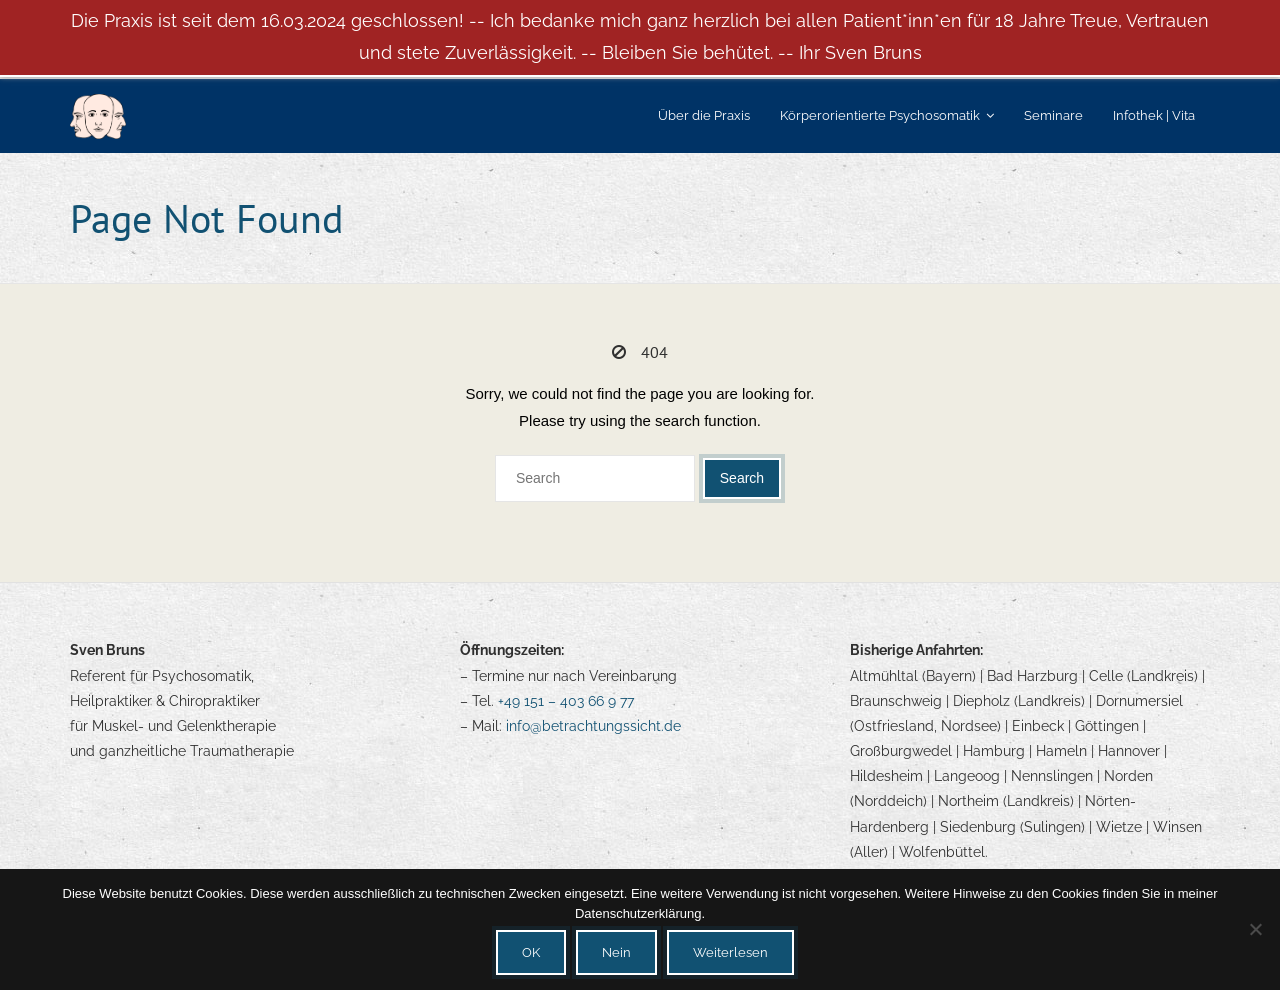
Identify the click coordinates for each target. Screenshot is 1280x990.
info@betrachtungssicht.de (593, 726)
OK (531, 952)
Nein (616, 952)
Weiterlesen (730, 952)
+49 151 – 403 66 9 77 (566, 701)
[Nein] (1255, 929)
